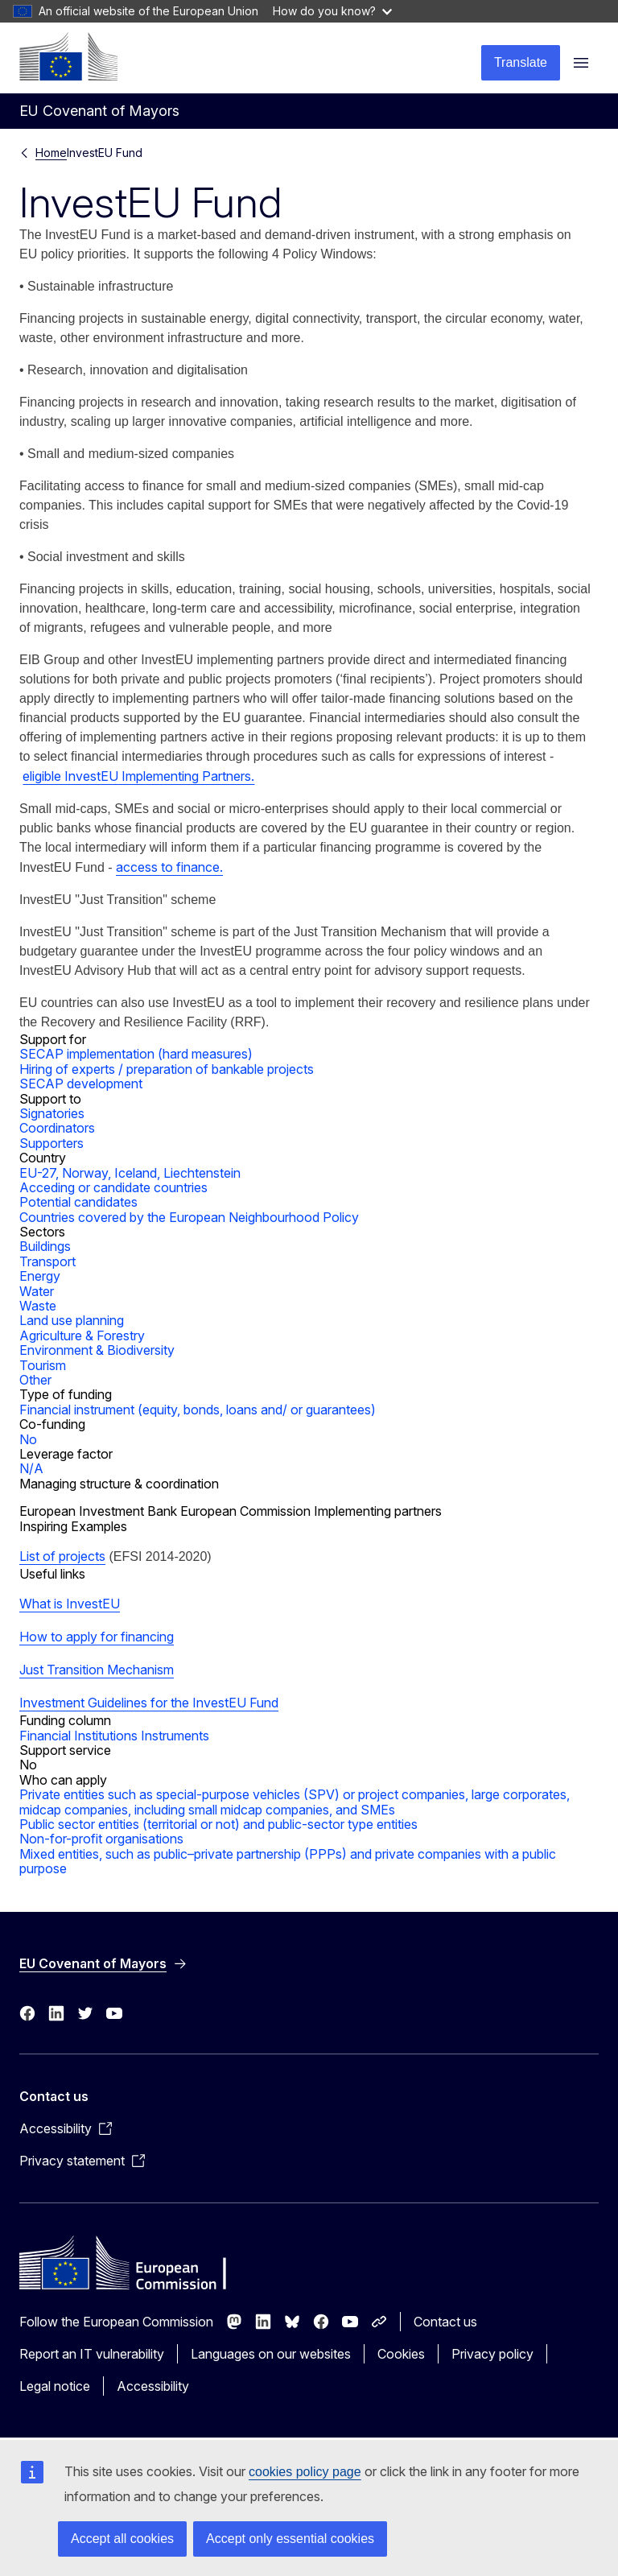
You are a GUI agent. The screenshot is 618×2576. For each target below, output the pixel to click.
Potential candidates (78, 1202)
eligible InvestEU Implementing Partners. (138, 776)
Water (36, 1291)
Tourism (42, 1365)
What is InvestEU (69, 1604)
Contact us (445, 2322)
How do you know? (332, 11)
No (28, 1439)
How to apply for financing (96, 1637)
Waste (37, 1306)
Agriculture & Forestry (82, 1335)
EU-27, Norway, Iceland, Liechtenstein (130, 1173)
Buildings (45, 1246)
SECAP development (80, 1083)
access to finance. (169, 867)
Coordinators (57, 1128)
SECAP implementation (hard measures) (136, 1054)
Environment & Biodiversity (97, 1350)
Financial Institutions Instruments (114, 1736)
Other (35, 1380)
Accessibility (153, 2386)
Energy (39, 1276)
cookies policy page (305, 2472)
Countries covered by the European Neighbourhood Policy (189, 1217)
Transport (47, 1261)
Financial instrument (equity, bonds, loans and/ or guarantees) (197, 1410)
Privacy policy (492, 2354)
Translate (520, 62)
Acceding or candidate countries (113, 1187)
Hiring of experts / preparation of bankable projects (166, 1069)
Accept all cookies (122, 2538)
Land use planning (71, 1320)
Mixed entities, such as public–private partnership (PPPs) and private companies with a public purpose (287, 1861)
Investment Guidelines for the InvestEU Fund (148, 1703)
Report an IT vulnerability (91, 2354)
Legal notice (54, 2386)
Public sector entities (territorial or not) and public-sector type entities (218, 1824)
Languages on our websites (271, 2354)
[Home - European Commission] (68, 56)
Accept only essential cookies (290, 2538)
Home (51, 152)
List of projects (62, 1556)
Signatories (51, 1113)
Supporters (51, 1143)
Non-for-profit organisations (101, 1839)
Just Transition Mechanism (96, 1670)
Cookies (401, 2354)
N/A (31, 1468)
